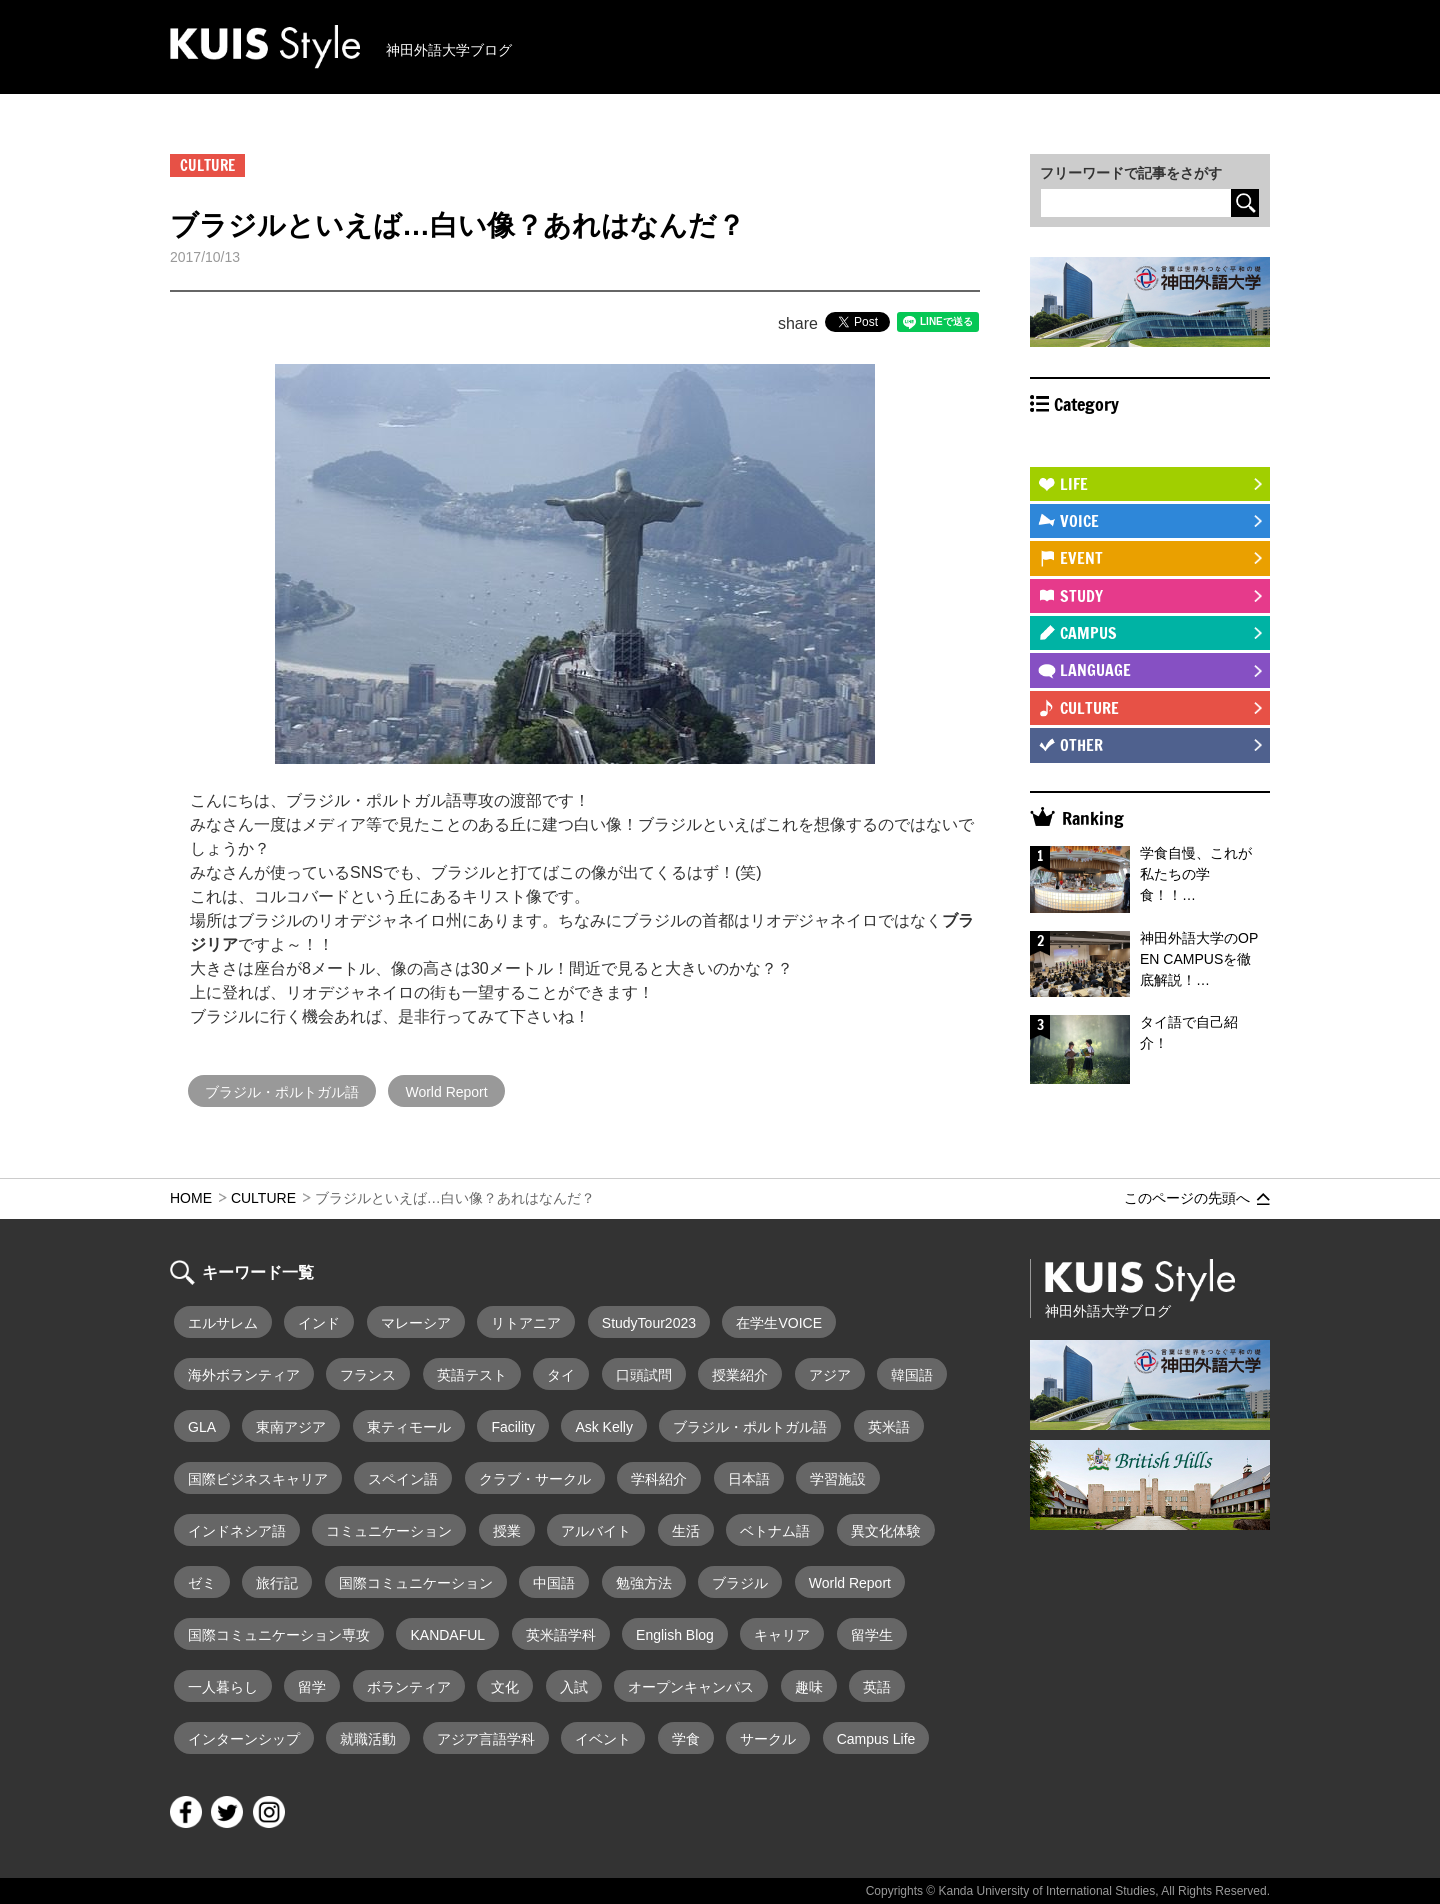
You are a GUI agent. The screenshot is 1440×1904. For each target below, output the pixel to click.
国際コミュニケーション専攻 (279, 1635)
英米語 (889, 1427)
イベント (603, 1739)
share (798, 323)
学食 (686, 1739)
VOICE (1079, 521)
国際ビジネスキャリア (258, 1479)
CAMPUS (1088, 633)
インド (319, 1323)
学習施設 (838, 1479)
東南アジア (291, 1427)
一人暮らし (223, 1687)
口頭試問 (644, 1375)
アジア (830, 1375)
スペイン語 (403, 1479)
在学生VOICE (779, 1323)
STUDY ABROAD (1110, 446)
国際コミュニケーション (416, 1583)
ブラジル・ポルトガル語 (282, 1092)
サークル (768, 1739)
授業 (507, 1531)
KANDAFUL (447, 1635)
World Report (446, 1092)
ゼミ (202, 1583)
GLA (202, 1427)
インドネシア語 (237, 1531)
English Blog (675, 1635)
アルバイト (596, 1531)
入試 (574, 1687)
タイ (561, 1375)
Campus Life (876, 1739)
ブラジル (740, 1583)
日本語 (749, 1479)
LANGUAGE (1095, 670)
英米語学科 (561, 1635)
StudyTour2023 (649, 1323)
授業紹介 (740, 1375)
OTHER (1081, 745)
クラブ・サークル (535, 1479)
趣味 (809, 1687)
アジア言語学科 (486, 1739)
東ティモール (409, 1427)
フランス (368, 1375)
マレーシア (416, 1323)
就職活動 (368, 1739)
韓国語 (912, 1375)
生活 (686, 1531)
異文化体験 (886, 1531)
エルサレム (223, 1323)
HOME (191, 1198)
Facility (513, 1427)
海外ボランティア (244, 1375)
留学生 (872, 1635)
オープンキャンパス (691, 1687)
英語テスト (472, 1375)
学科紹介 (659, 1479)
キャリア (782, 1635)
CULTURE (1089, 708)
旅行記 (277, 1583)
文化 (505, 1687)
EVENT (1081, 558)
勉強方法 (644, 1583)
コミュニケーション (389, 1531)
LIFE (1074, 484)
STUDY (1081, 596)
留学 (312, 1687)
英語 (877, 1687)
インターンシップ (244, 1739)
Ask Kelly (604, 1427)
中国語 (554, 1583)
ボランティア (409, 1687)
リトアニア (526, 1323)
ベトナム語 (775, 1531)
